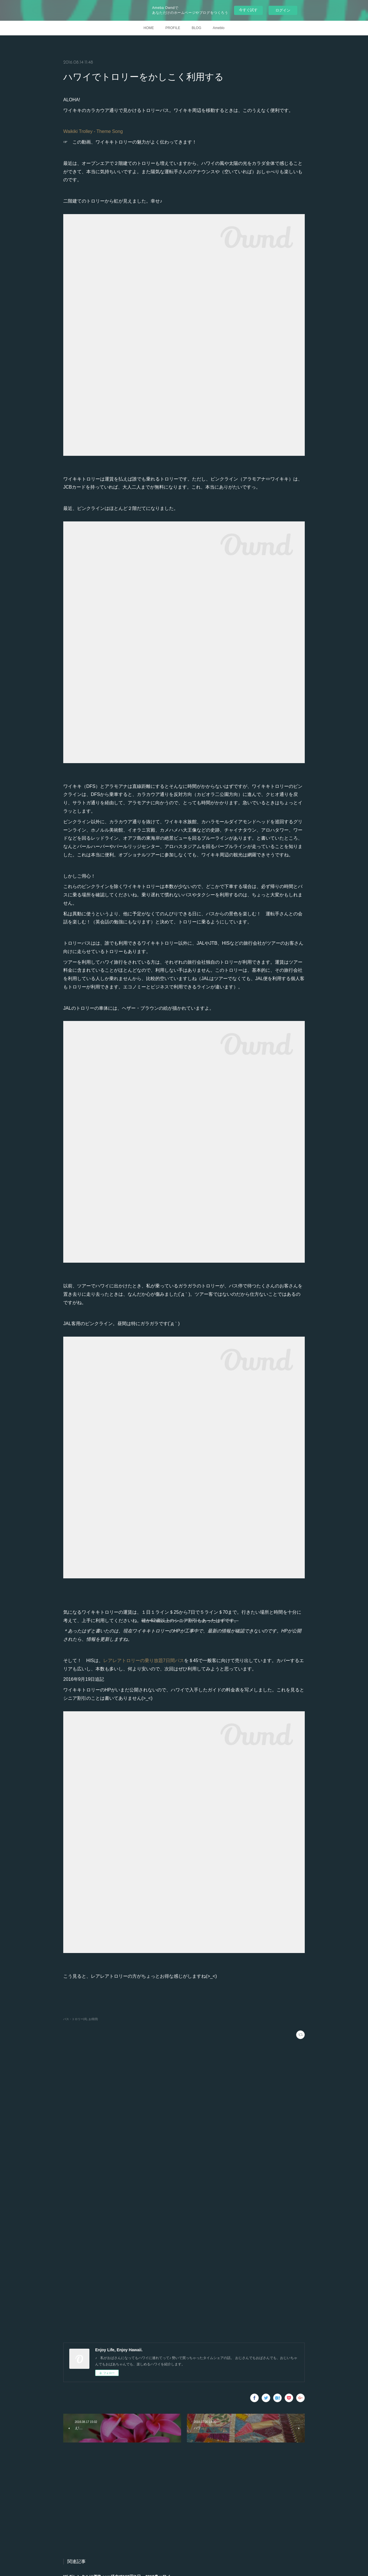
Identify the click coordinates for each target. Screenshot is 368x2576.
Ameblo (219, 28)
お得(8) (93, 2019)
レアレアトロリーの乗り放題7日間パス (143, 1660)
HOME (148, 28)
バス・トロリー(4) (75, 2019)
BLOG (196, 28)
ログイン (282, 10)
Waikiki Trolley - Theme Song (93, 131)
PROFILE (172, 28)
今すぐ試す (248, 10)
